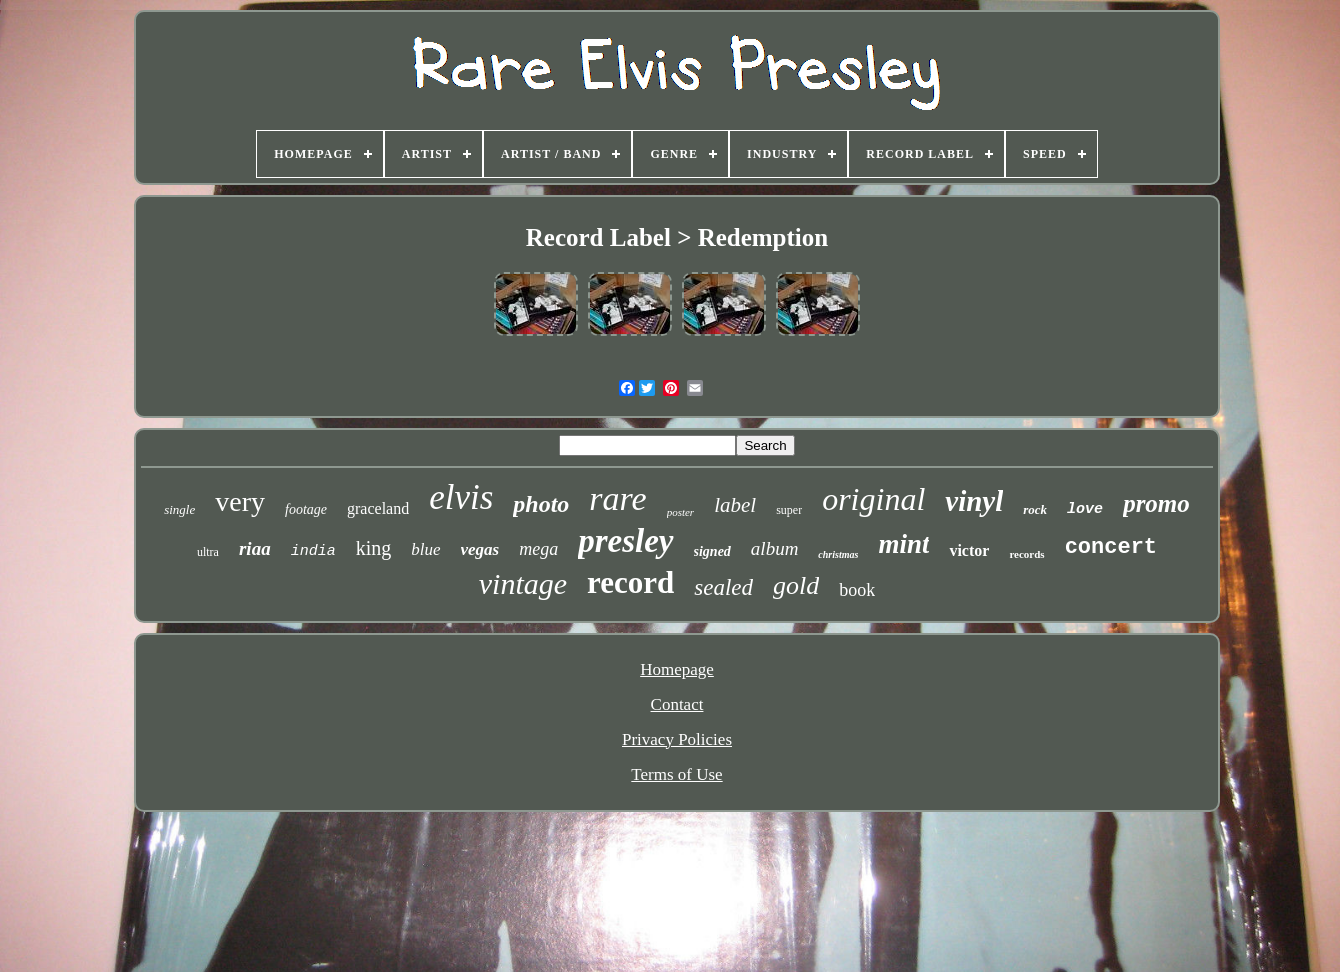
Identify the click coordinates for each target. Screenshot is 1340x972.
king (374, 548)
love (1085, 509)
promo (1156, 503)
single (179, 509)
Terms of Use (676, 774)
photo (541, 504)
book (857, 590)
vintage (523, 583)
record (630, 582)
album (775, 548)
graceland (378, 508)
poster (681, 512)
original (873, 499)
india (313, 551)
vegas (480, 549)
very (240, 501)
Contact (677, 704)
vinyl (974, 501)
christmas (838, 554)
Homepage (677, 669)
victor (969, 550)
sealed (723, 587)
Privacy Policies (677, 739)
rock (1035, 509)
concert (1111, 547)
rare (617, 498)
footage (306, 509)
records (1026, 554)
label (735, 505)
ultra (208, 552)
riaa (255, 548)
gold (796, 585)
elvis (461, 497)
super (789, 510)
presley (625, 541)
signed (712, 551)
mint (903, 544)
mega (538, 549)
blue (425, 549)
